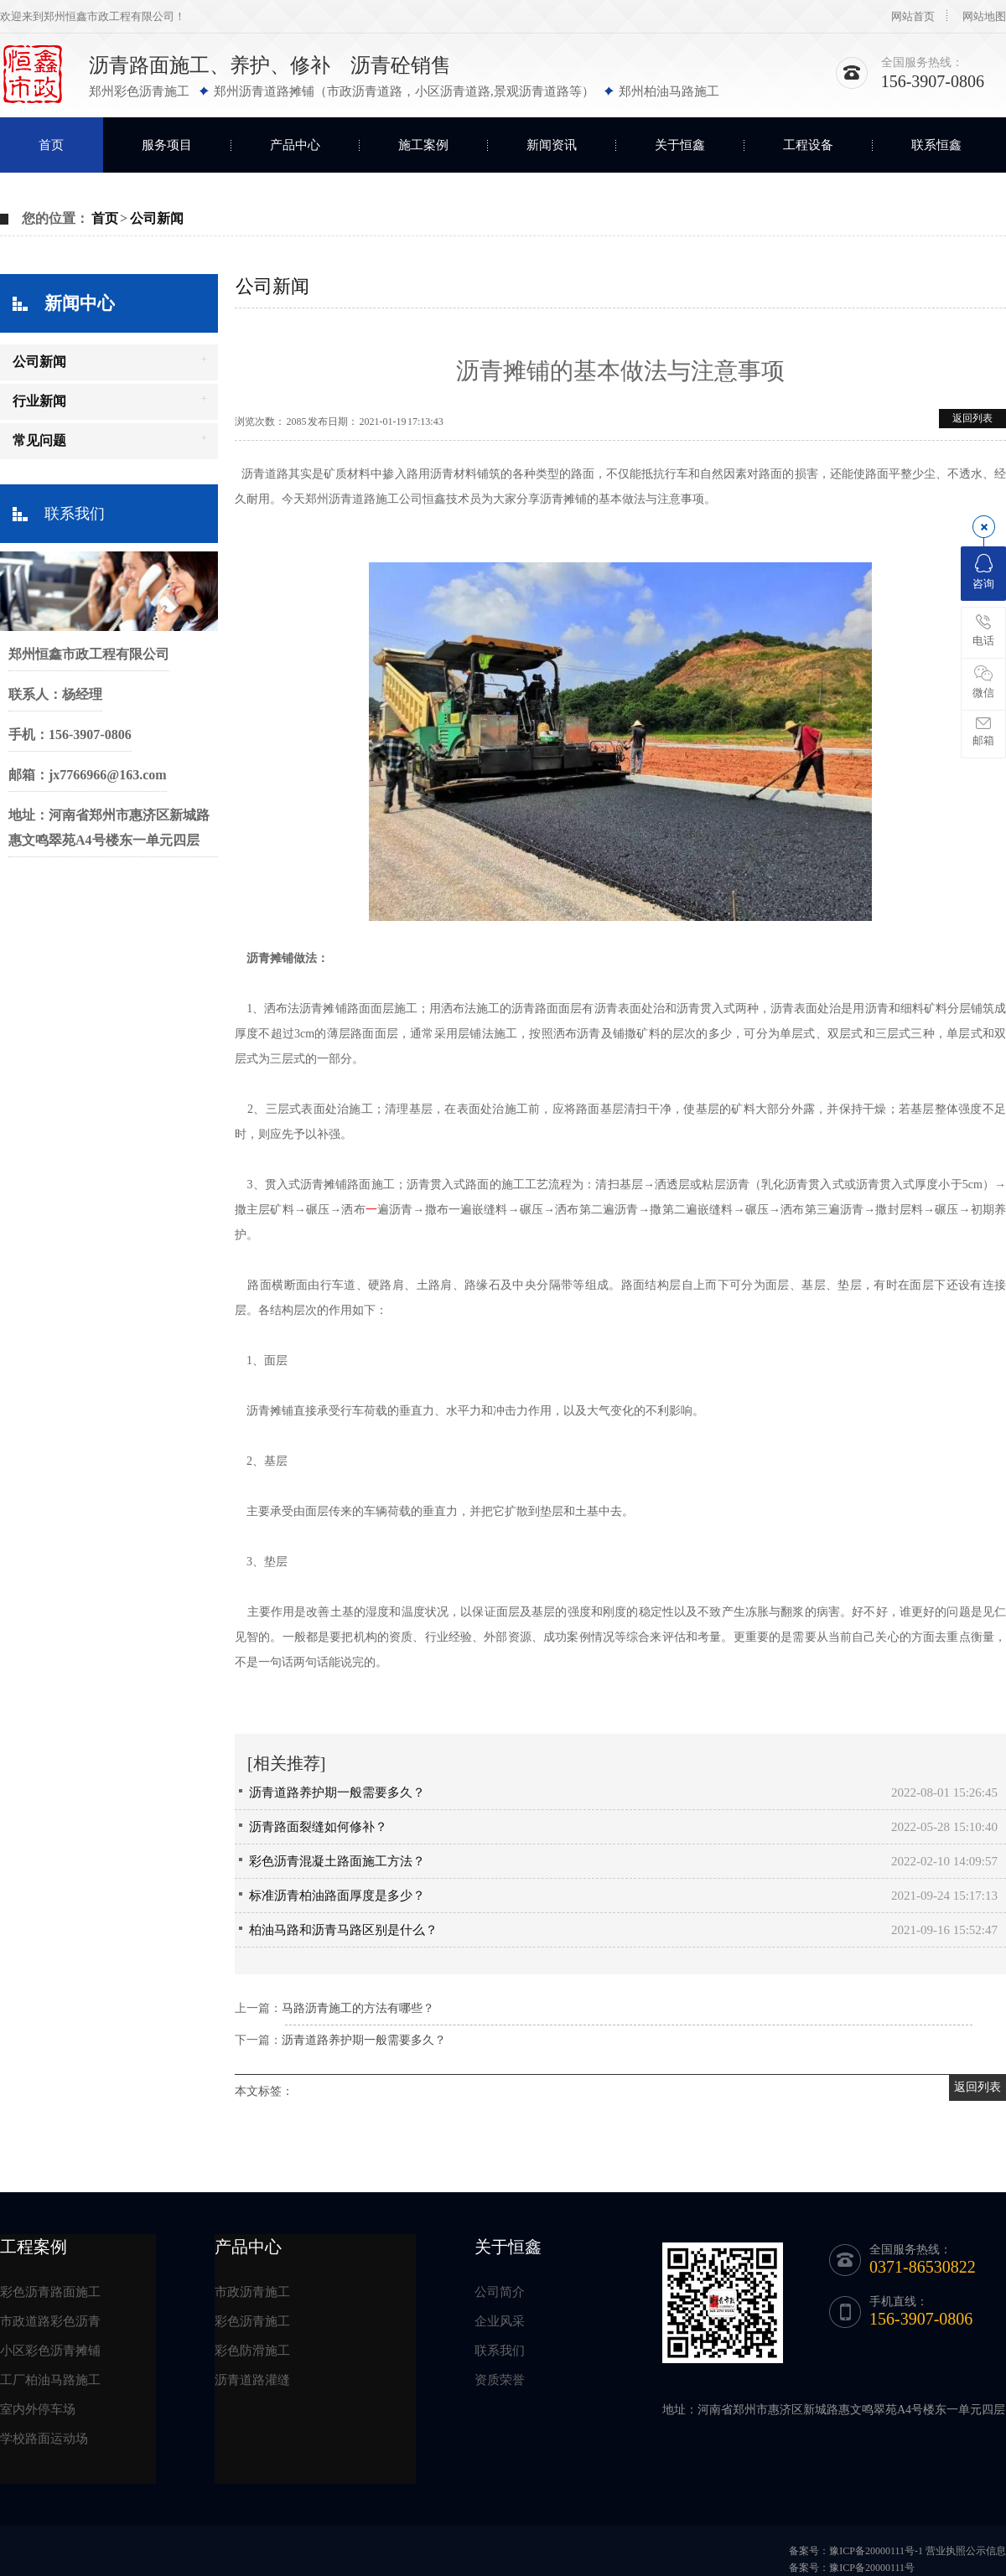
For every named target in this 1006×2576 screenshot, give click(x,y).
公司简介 (499, 2292)
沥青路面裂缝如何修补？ (318, 1827)
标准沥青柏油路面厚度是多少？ (337, 1895)
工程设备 (808, 145)
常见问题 (39, 440)
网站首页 (913, 16)
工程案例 (33, 2246)
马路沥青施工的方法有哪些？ (358, 2008)
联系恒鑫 (936, 145)
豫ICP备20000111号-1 (876, 2551)
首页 (51, 145)
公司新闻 (157, 218)
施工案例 (423, 145)
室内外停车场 (37, 2409)
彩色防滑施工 (252, 2350)
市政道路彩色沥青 (50, 2321)
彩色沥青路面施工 (50, 2292)
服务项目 (167, 145)
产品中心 (295, 145)
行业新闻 (39, 401)
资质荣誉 (499, 2380)
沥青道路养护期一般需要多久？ (337, 1792)
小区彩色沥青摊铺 (50, 2350)
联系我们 (74, 513)
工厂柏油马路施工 (50, 2380)
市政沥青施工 (252, 2292)
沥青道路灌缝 (252, 2380)
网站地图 (984, 16)
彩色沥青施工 (252, 2321)
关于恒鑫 (680, 145)
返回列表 (972, 418)
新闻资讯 (551, 145)
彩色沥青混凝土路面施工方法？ (337, 1861)
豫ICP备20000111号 (872, 2567)
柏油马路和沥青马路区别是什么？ (343, 1930)
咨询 (983, 572)
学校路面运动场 (44, 2438)
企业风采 (499, 2321)
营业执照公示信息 (966, 2551)
